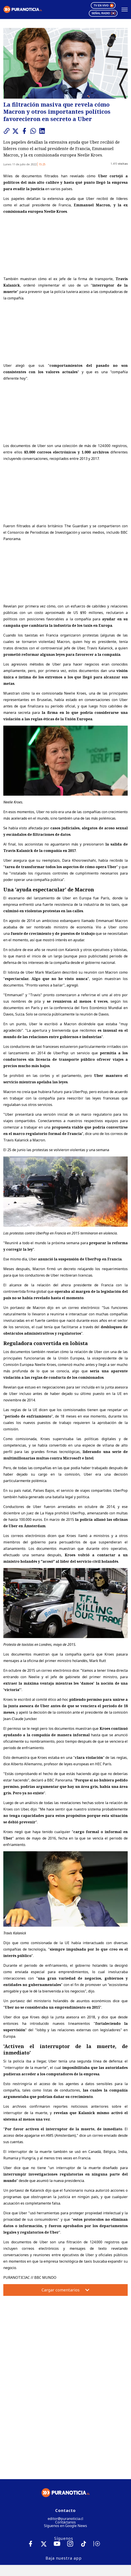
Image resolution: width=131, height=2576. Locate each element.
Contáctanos (65, 2453)
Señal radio (103, 14)
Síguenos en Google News (65, 2457)
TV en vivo (102, 6)
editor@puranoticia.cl (65, 2449)
